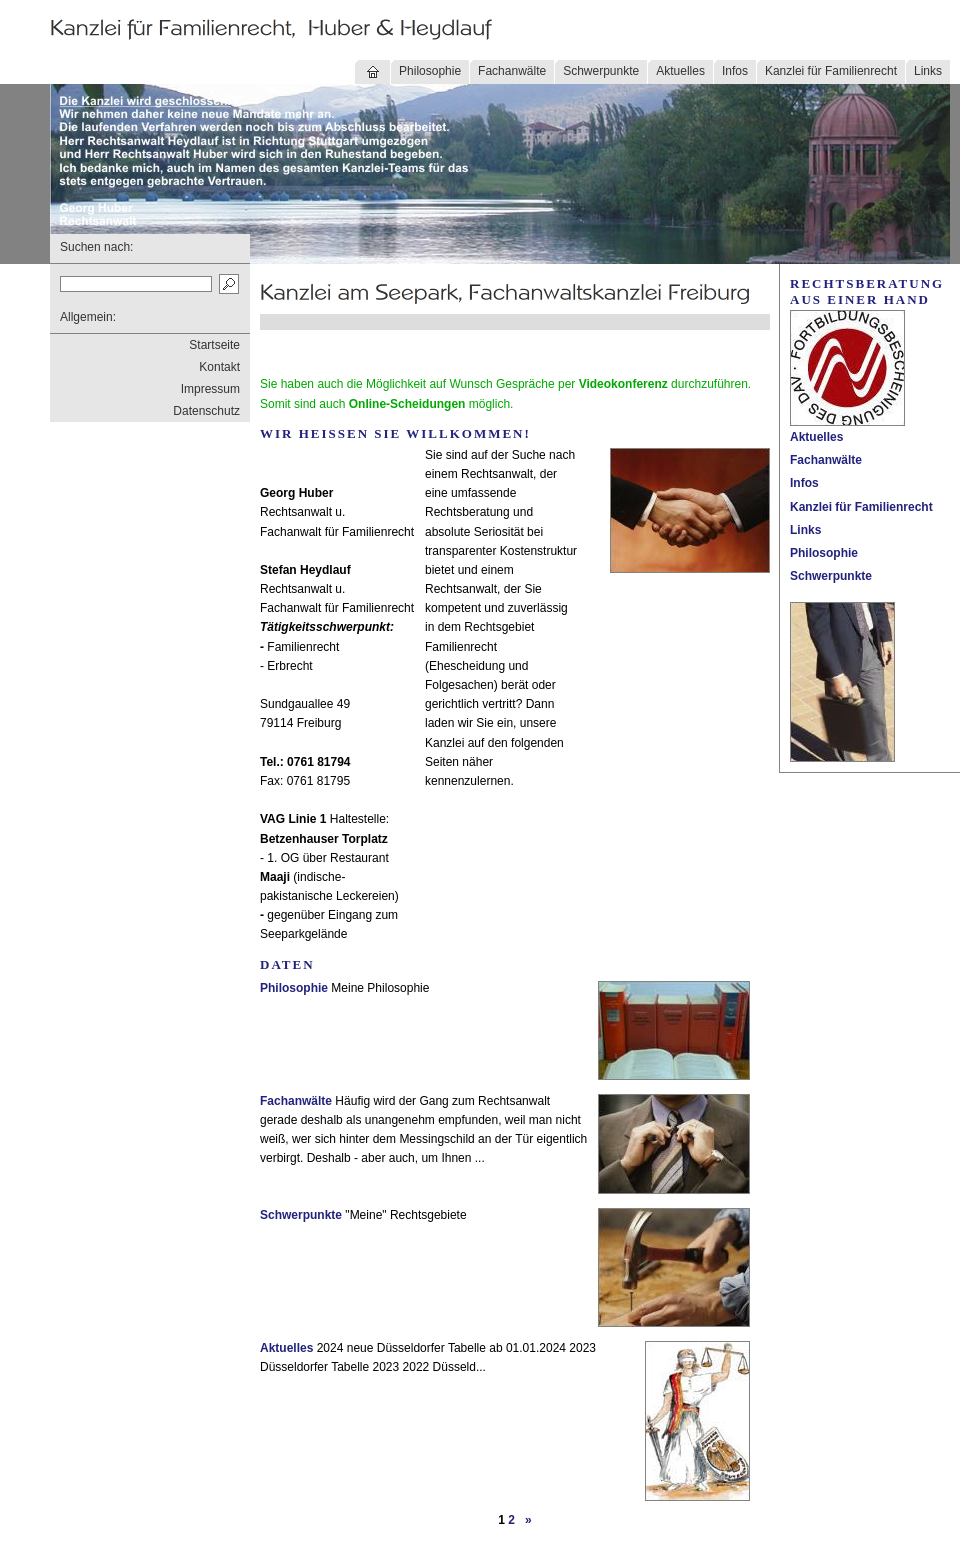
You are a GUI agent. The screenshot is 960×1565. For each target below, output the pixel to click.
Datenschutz (206, 411)
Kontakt (219, 367)
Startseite (214, 345)
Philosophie (430, 71)
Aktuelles (680, 71)
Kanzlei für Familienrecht (831, 71)
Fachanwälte (512, 71)
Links (928, 71)
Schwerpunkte (601, 71)
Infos (735, 71)
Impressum (210, 389)
